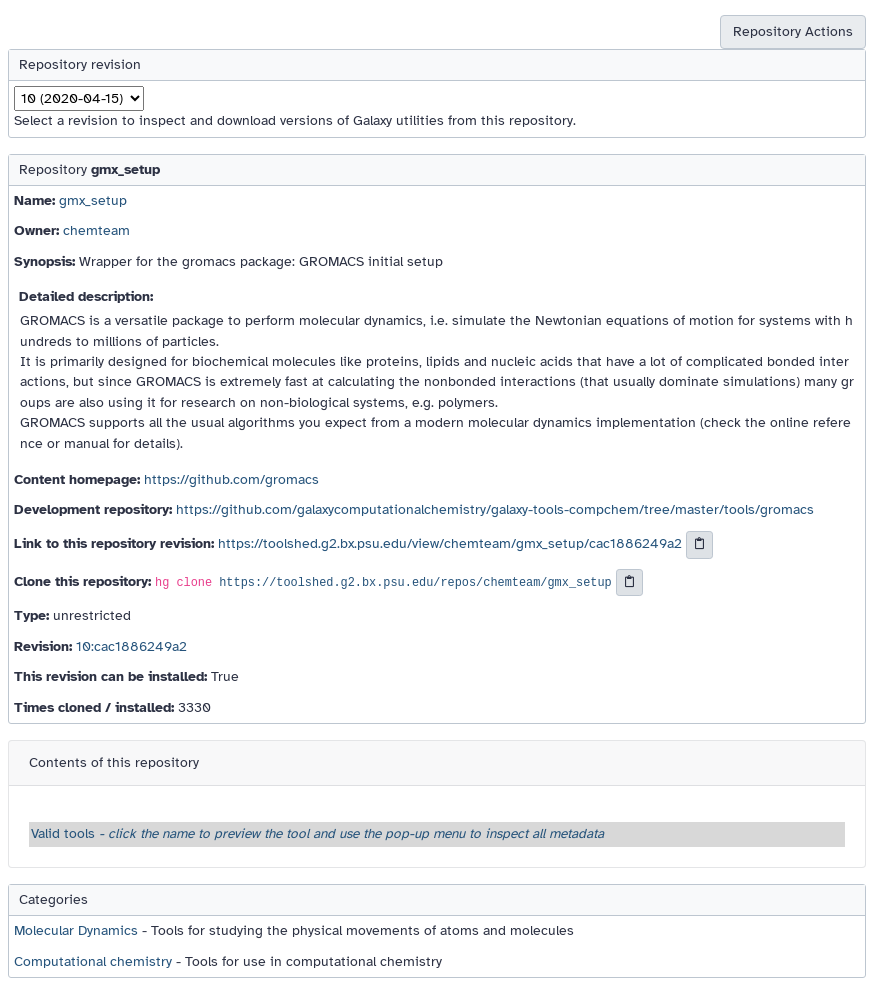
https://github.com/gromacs (231, 479)
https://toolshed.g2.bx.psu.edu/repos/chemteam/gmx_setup (415, 583)
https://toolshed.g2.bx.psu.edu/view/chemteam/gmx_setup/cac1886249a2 (450, 543)
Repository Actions (793, 31)
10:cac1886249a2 (131, 646)
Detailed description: (86, 296)
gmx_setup (93, 200)
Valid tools (317, 833)
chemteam (96, 230)
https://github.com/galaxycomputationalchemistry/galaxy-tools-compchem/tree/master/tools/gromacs (495, 509)
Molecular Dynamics (76, 930)
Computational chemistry (93, 961)
